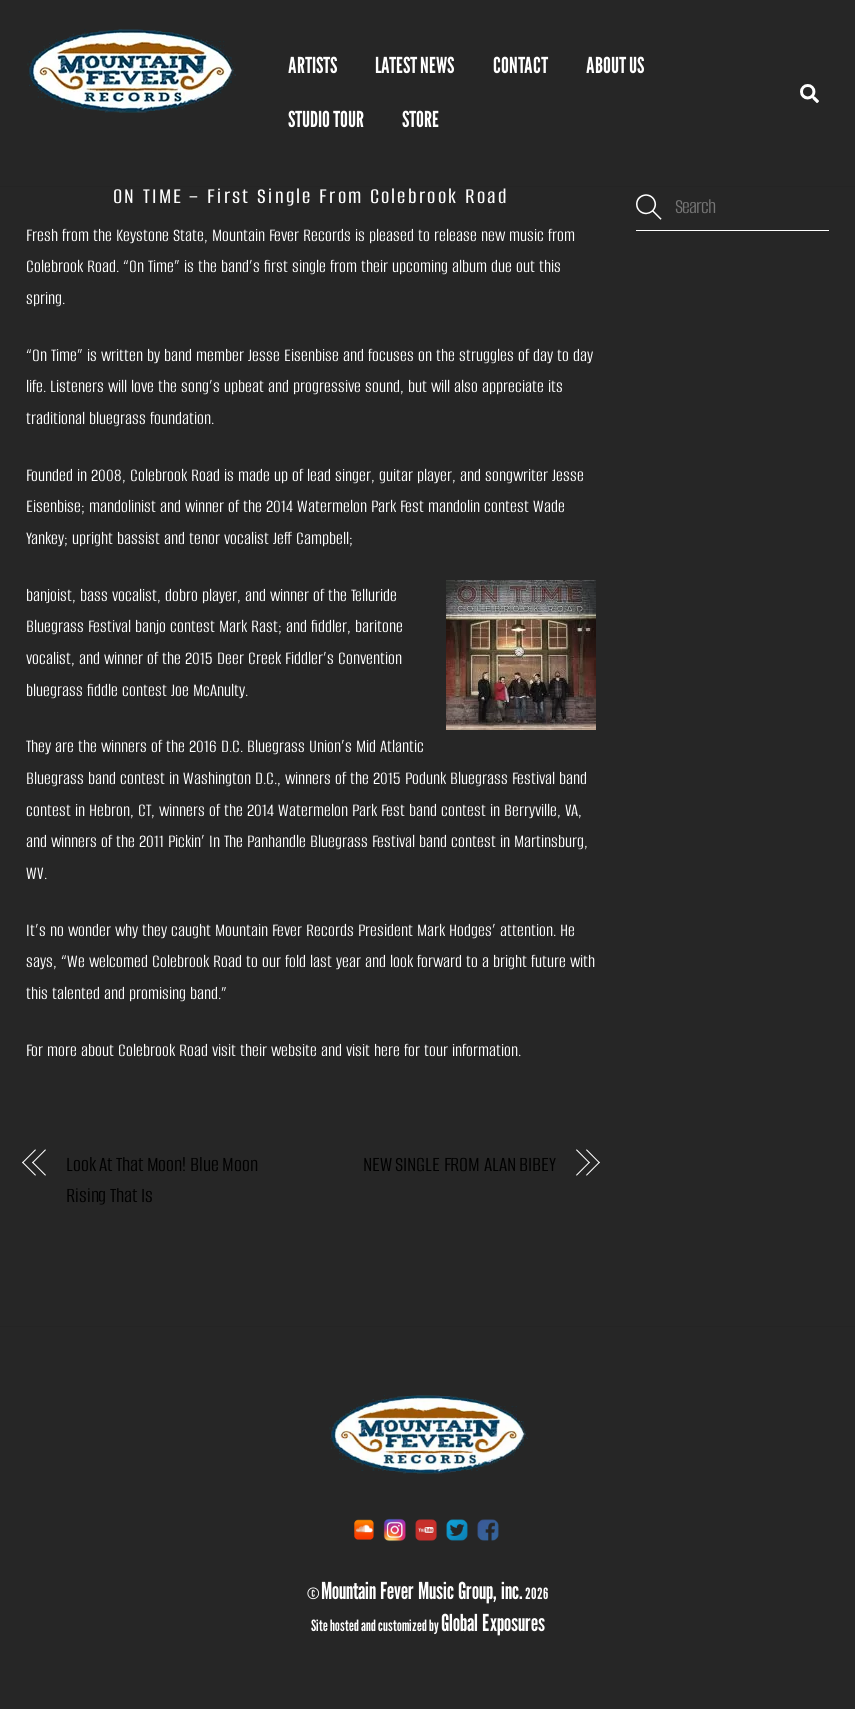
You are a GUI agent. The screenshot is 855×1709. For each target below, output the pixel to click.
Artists (312, 65)
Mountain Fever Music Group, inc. (422, 1590)
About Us (615, 65)
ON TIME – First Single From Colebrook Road (311, 196)
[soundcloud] (364, 1528)
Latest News (414, 65)
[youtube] (426, 1528)
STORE (420, 119)
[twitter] (457, 1528)
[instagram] (395, 1528)
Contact (520, 65)
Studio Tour (326, 119)
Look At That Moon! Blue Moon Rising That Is (162, 1180)
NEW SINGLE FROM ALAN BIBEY (459, 1164)
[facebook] (488, 1528)
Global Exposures (493, 1622)
